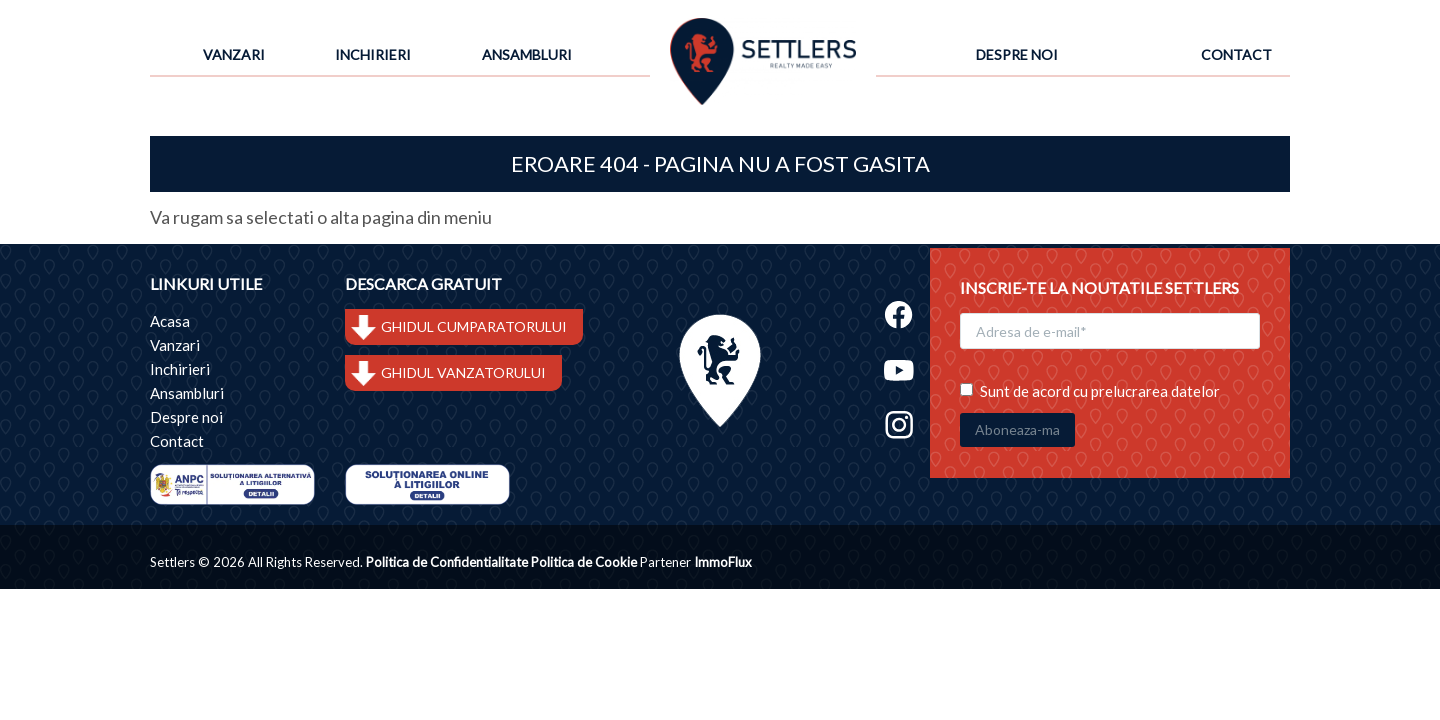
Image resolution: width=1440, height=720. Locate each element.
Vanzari (234, 54)
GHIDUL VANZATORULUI (463, 373)
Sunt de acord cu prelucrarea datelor (1090, 388)
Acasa (170, 322)
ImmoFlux (723, 563)
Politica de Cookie (584, 563)
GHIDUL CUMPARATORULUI (474, 327)
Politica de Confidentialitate (447, 563)
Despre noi (1017, 54)
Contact (1236, 54)
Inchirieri (373, 54)
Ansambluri (527, 54)
